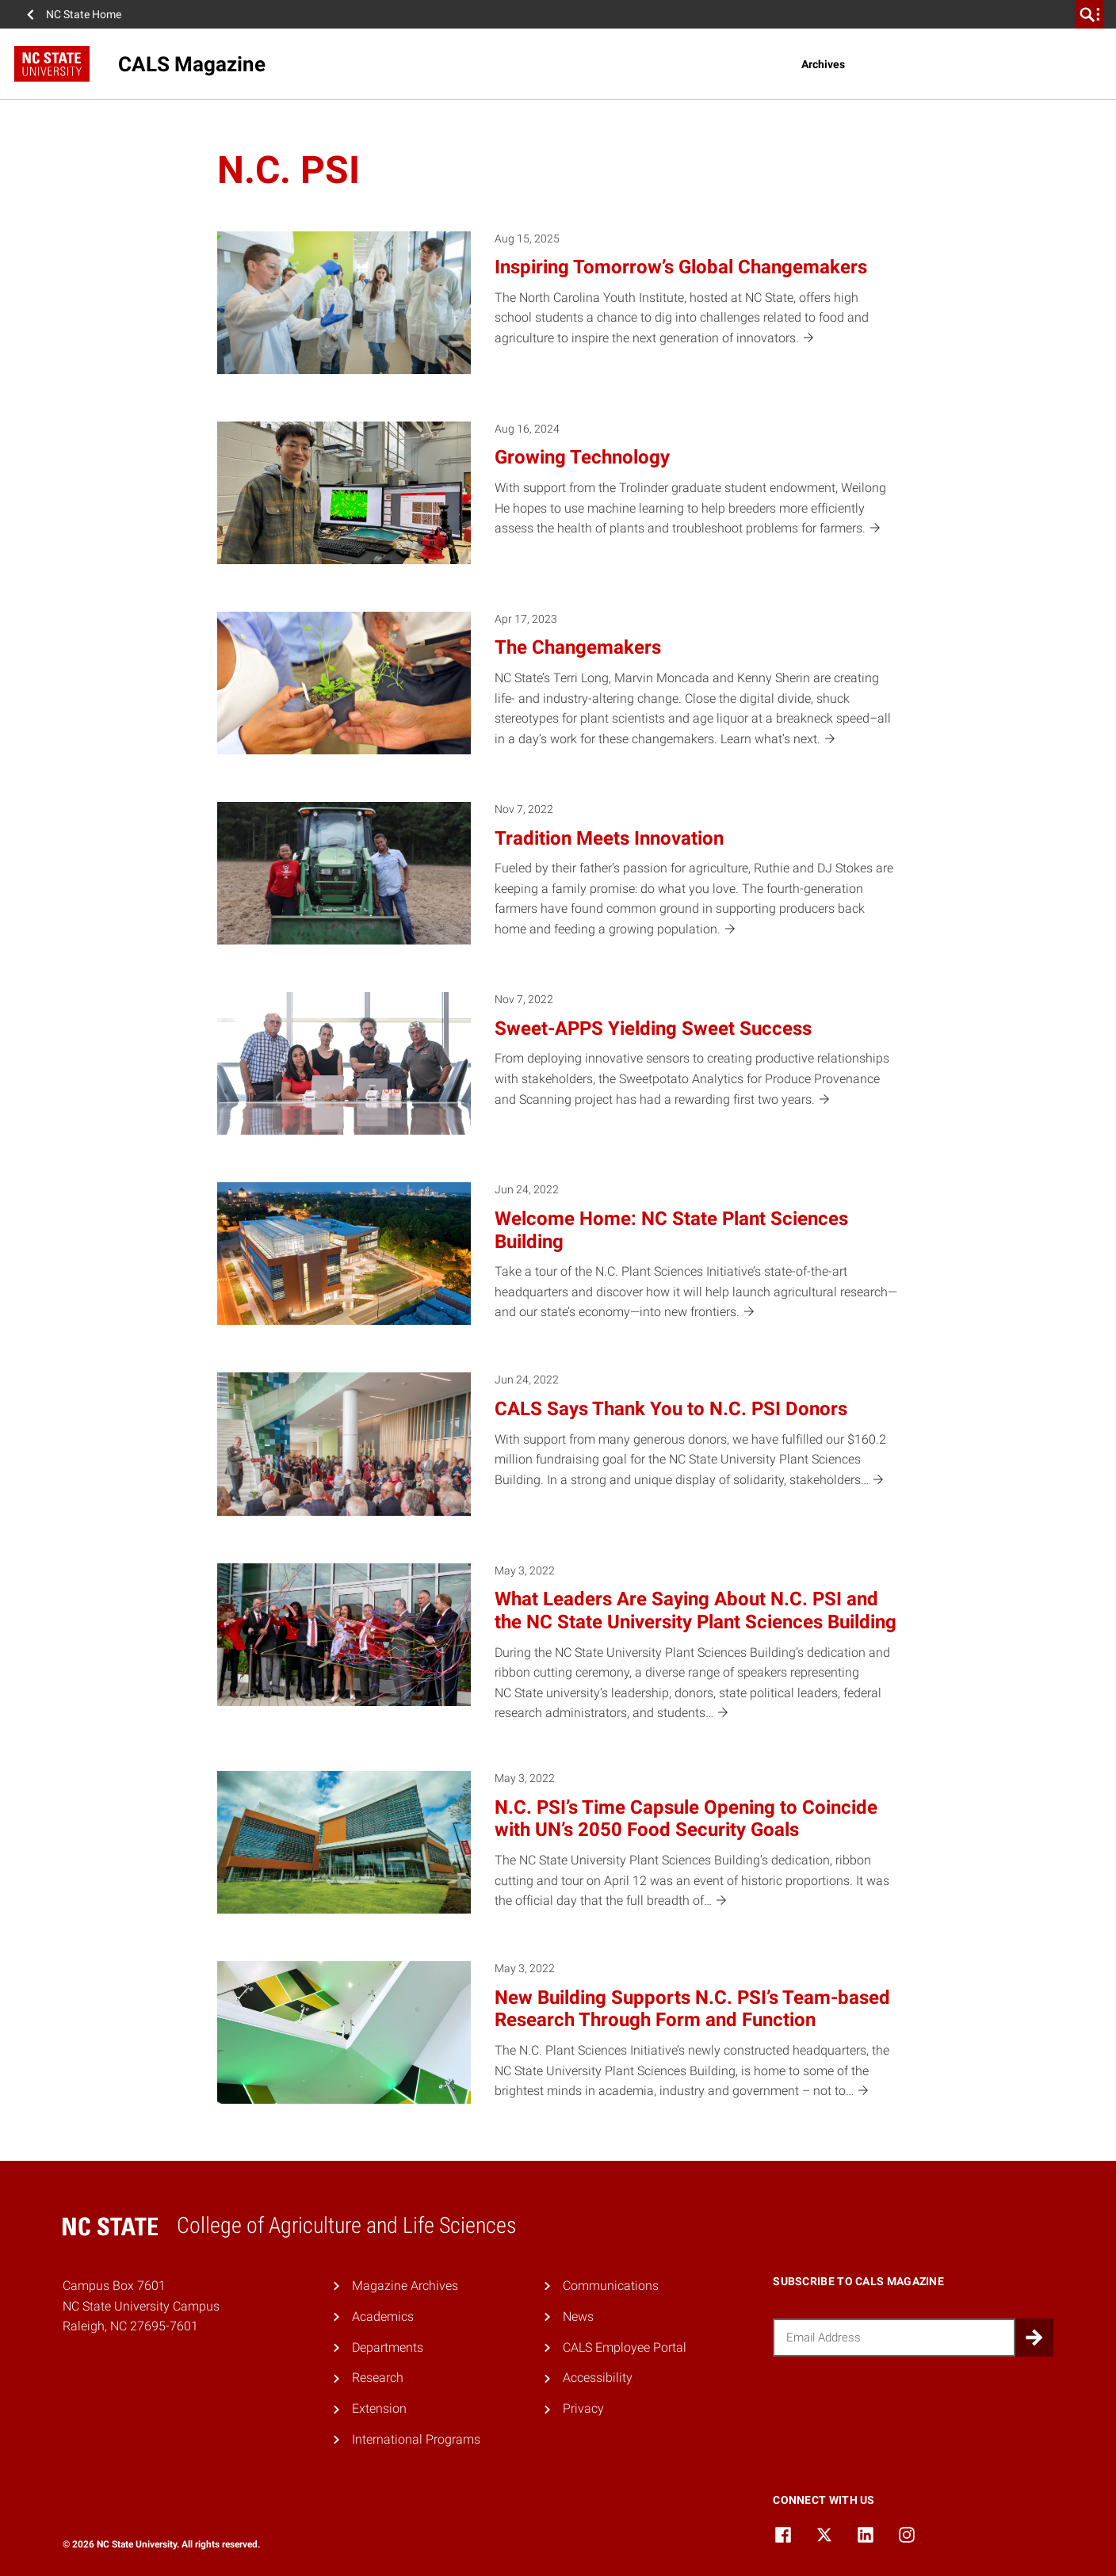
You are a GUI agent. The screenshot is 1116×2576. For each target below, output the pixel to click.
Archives (823, 64)
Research (377, 2377)
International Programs (416, 2439)
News (578, 2316)
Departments (387, 2347)
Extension (379, 2408)
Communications (611, 2285)
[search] (1090, 14)
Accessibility (598, 2377)
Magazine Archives (405, 2285)
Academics (383, 2316)
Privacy (583, 2408)
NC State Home (83, 14)
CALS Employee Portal (624, 2347)
